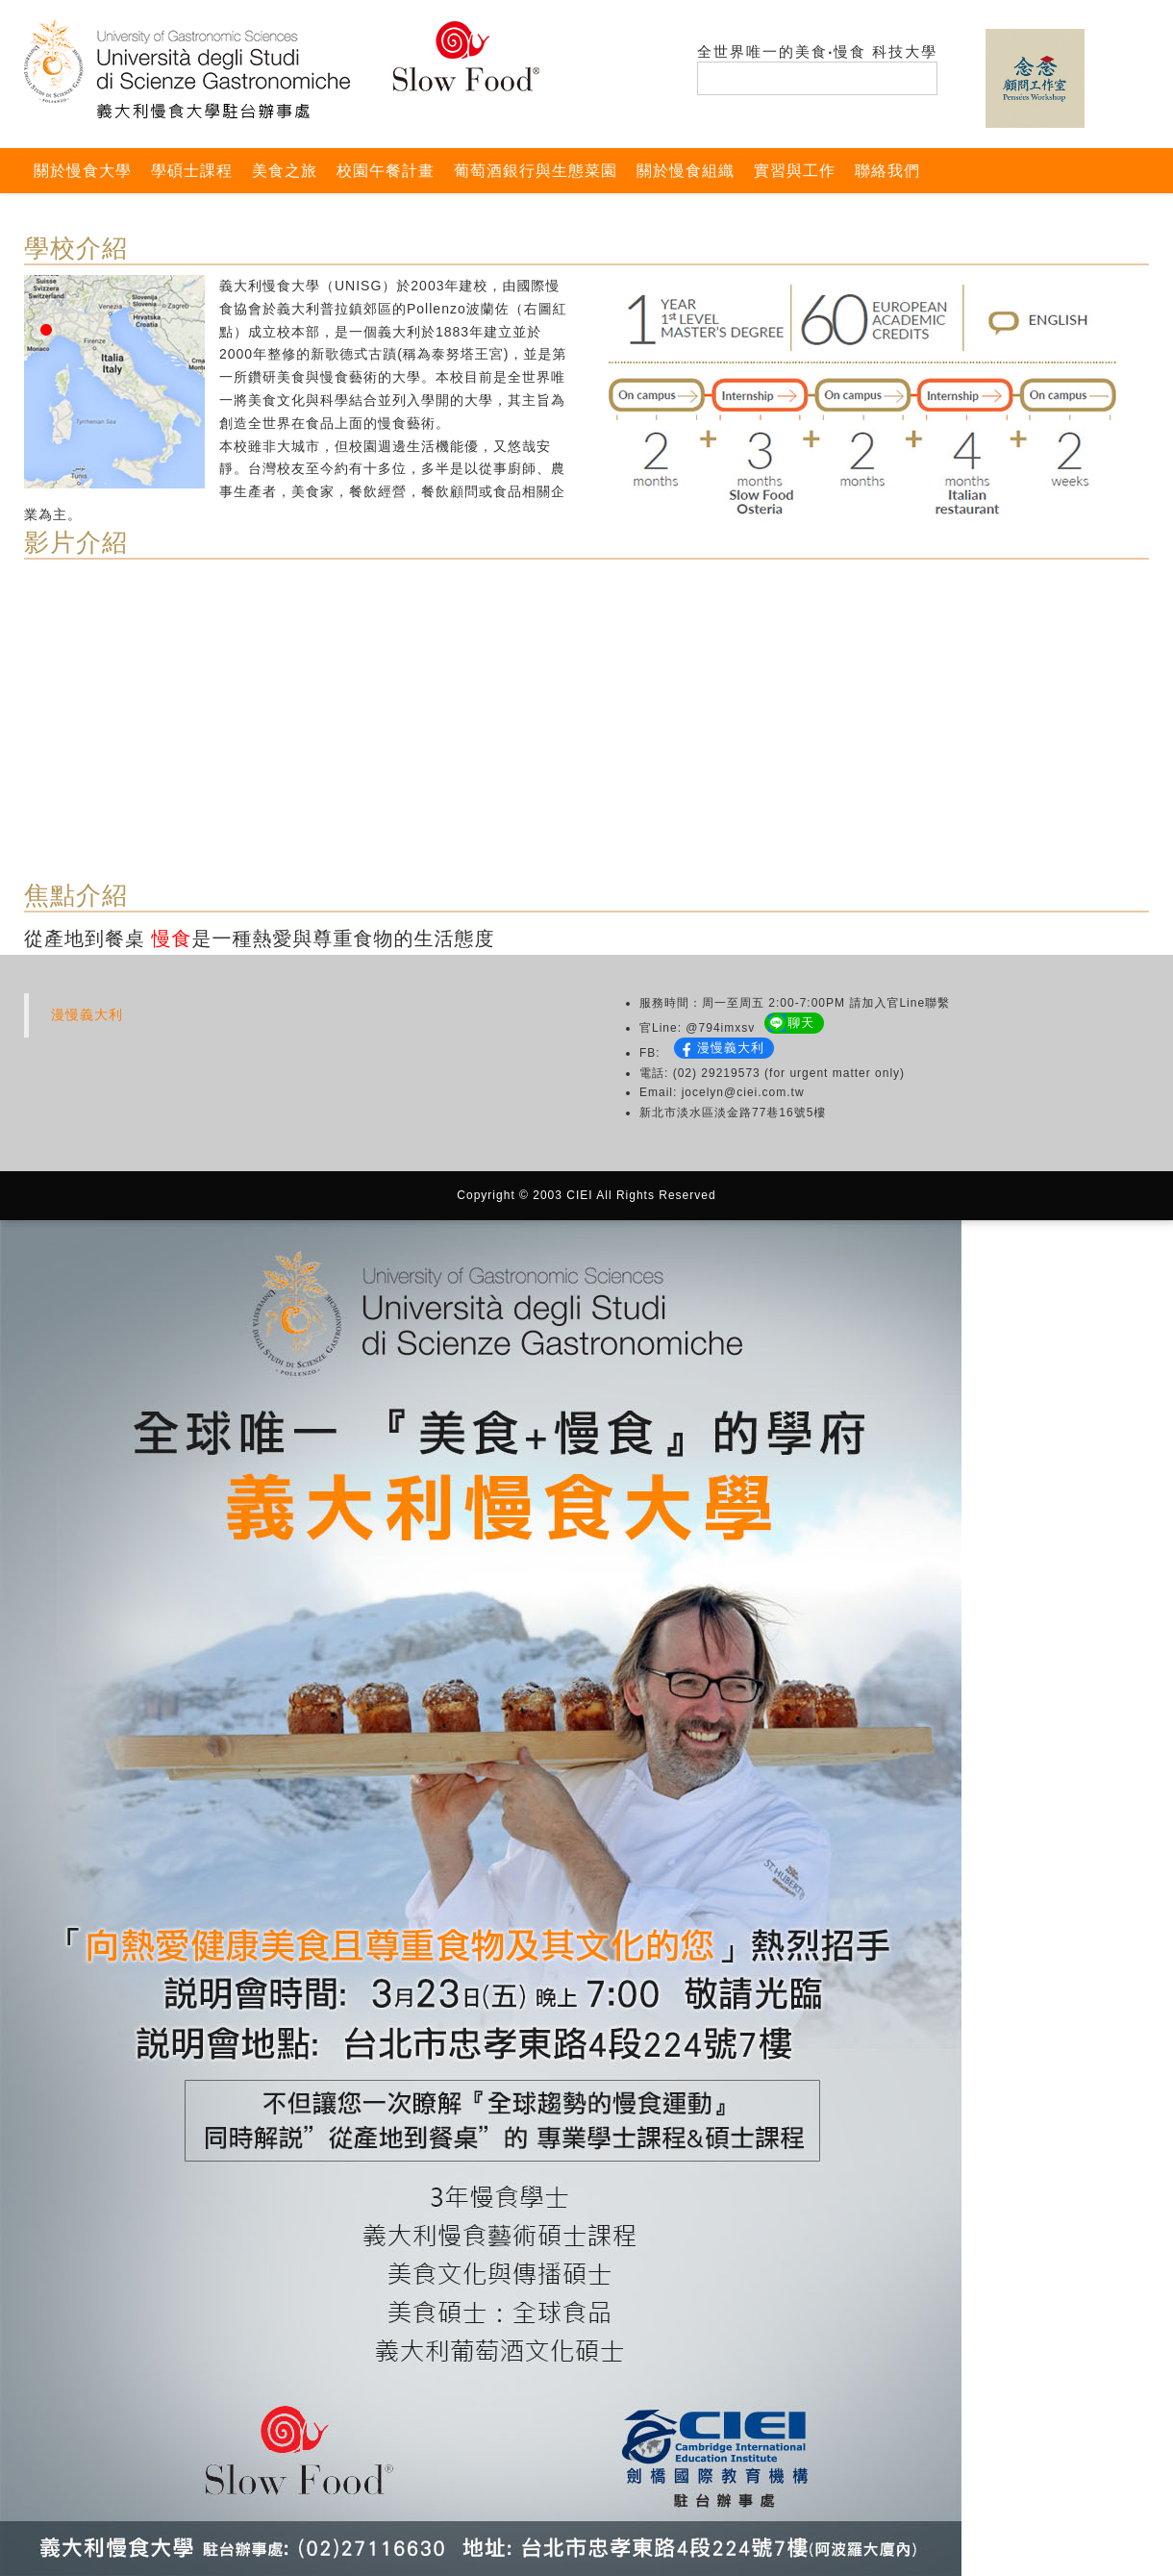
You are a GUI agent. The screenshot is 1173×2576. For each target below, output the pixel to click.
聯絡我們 (887, 171)
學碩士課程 (192, 171)
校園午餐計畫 (386, 171)
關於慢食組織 (685, 171)
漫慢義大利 (87, 1014)
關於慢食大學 (83, 171)
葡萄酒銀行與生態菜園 (535, 171)
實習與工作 (795, 171)
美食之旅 (284, 171)
